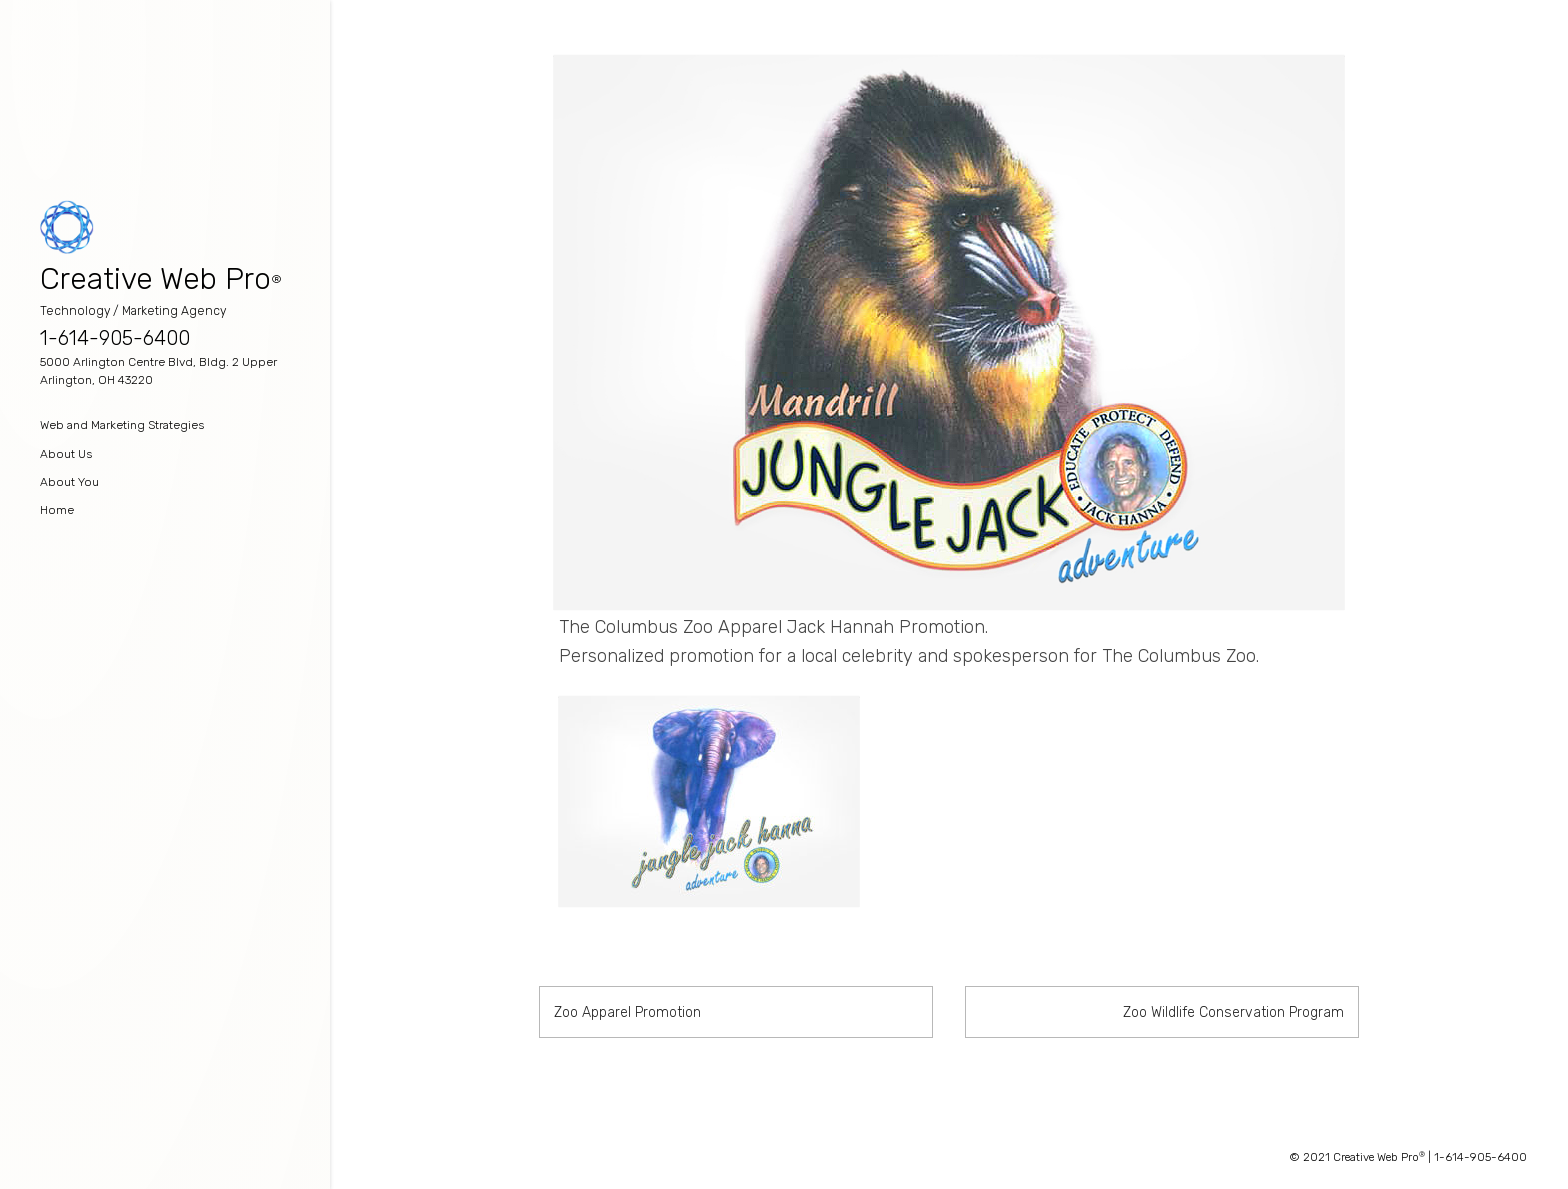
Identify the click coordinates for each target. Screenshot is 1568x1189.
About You (69, 482)
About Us (66, 454)
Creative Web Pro (155, 279)
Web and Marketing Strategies (122, 425)
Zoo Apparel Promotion (627, 1012)
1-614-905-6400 (115, 338)
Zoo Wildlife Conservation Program (1233, 1012)
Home (57, 510)
